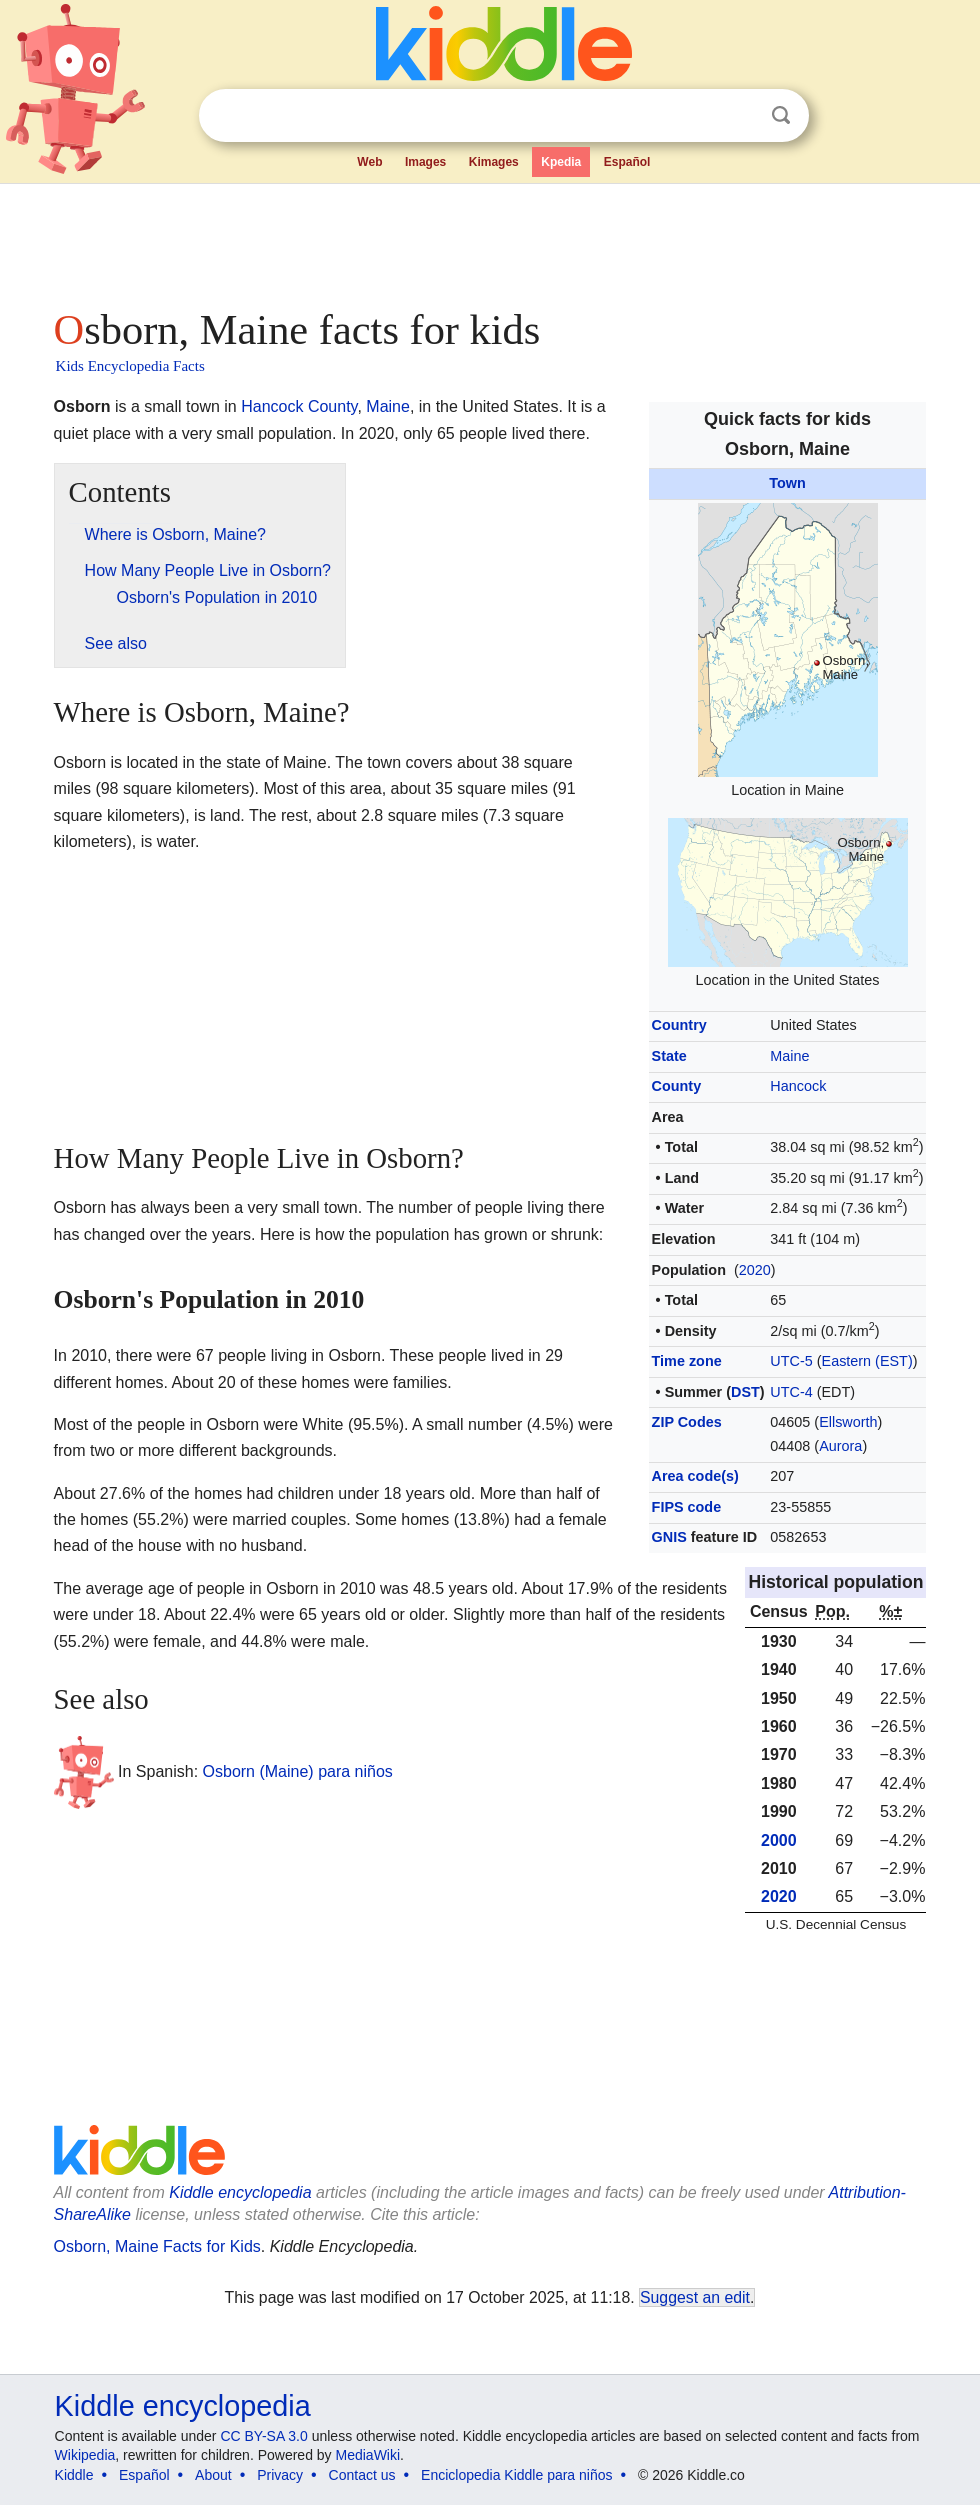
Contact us (362, 2475)
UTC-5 (791, 1361)
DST (745, 1392)
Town (787, 483)
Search (781, 115)
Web (369, 162)
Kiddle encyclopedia (183, 2406)
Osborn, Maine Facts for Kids (157, 2246)
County (677, 1086)
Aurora (840, 1446)
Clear (740, 116)
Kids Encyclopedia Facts (130, 366)
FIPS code (687, 1507)
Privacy (280, 2475)
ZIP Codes (687, 1422)
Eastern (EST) (867, 1361)
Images (425, 162)
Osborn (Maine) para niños (298, 1771)
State (669, 1056)
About (213, 2475)
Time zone (687, 1361)
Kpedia (561, 162)
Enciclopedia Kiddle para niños (516, 2475)
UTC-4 (791, 1392)
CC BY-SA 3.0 (263, 2436)
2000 (779, 1840)
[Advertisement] (490, 240)
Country (679, 1025)
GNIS (669, 1537)
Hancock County (299, 406)
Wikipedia (85, 2455)
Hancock (798, 1086)
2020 (755, 1270)
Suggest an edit (695, 2297)
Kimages (494, 162)
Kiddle (74, 2475)
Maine (789, 1056)
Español (627, 162)
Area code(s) (695, 1476)
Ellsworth (848, 1422)
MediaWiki (368, 2455)
